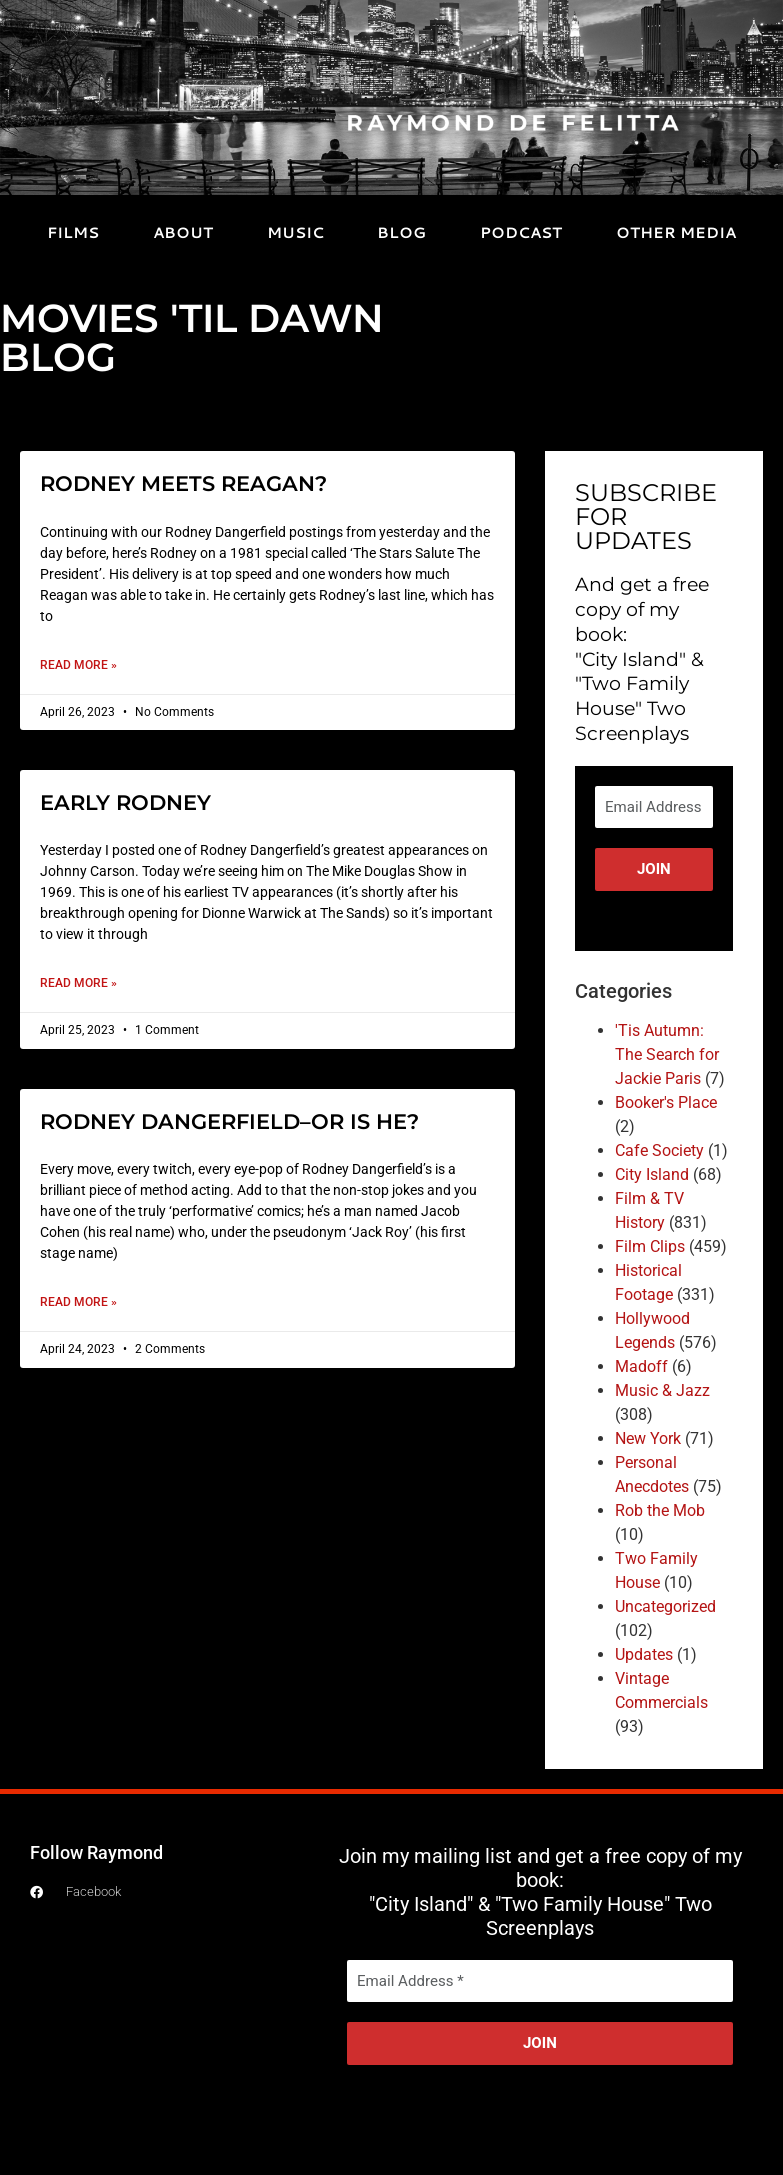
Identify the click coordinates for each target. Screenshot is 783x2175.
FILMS (73, 232)
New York (648, 1438)
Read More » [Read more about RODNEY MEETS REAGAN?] (78, 665)
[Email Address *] (654, 807)
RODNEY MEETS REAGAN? (183, 483)
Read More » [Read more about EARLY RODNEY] (78, 983)
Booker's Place (666, 1102)
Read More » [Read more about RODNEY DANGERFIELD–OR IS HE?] (78, 1302)
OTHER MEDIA (676, 232)
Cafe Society (659, 1150)
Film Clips (650, 1246)
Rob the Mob (660, 1510)
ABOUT (183, 232)
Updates (644, 1654)
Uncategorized (665, 1606)
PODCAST (521, 232)
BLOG (401, 232)
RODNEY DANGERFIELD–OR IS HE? (229, 1121)
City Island (652, 1174)
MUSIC (295, 232)
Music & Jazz (662, 1390)
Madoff (641, 1366)
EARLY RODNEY (125, 802)
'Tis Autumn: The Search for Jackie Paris (667, 1054)
